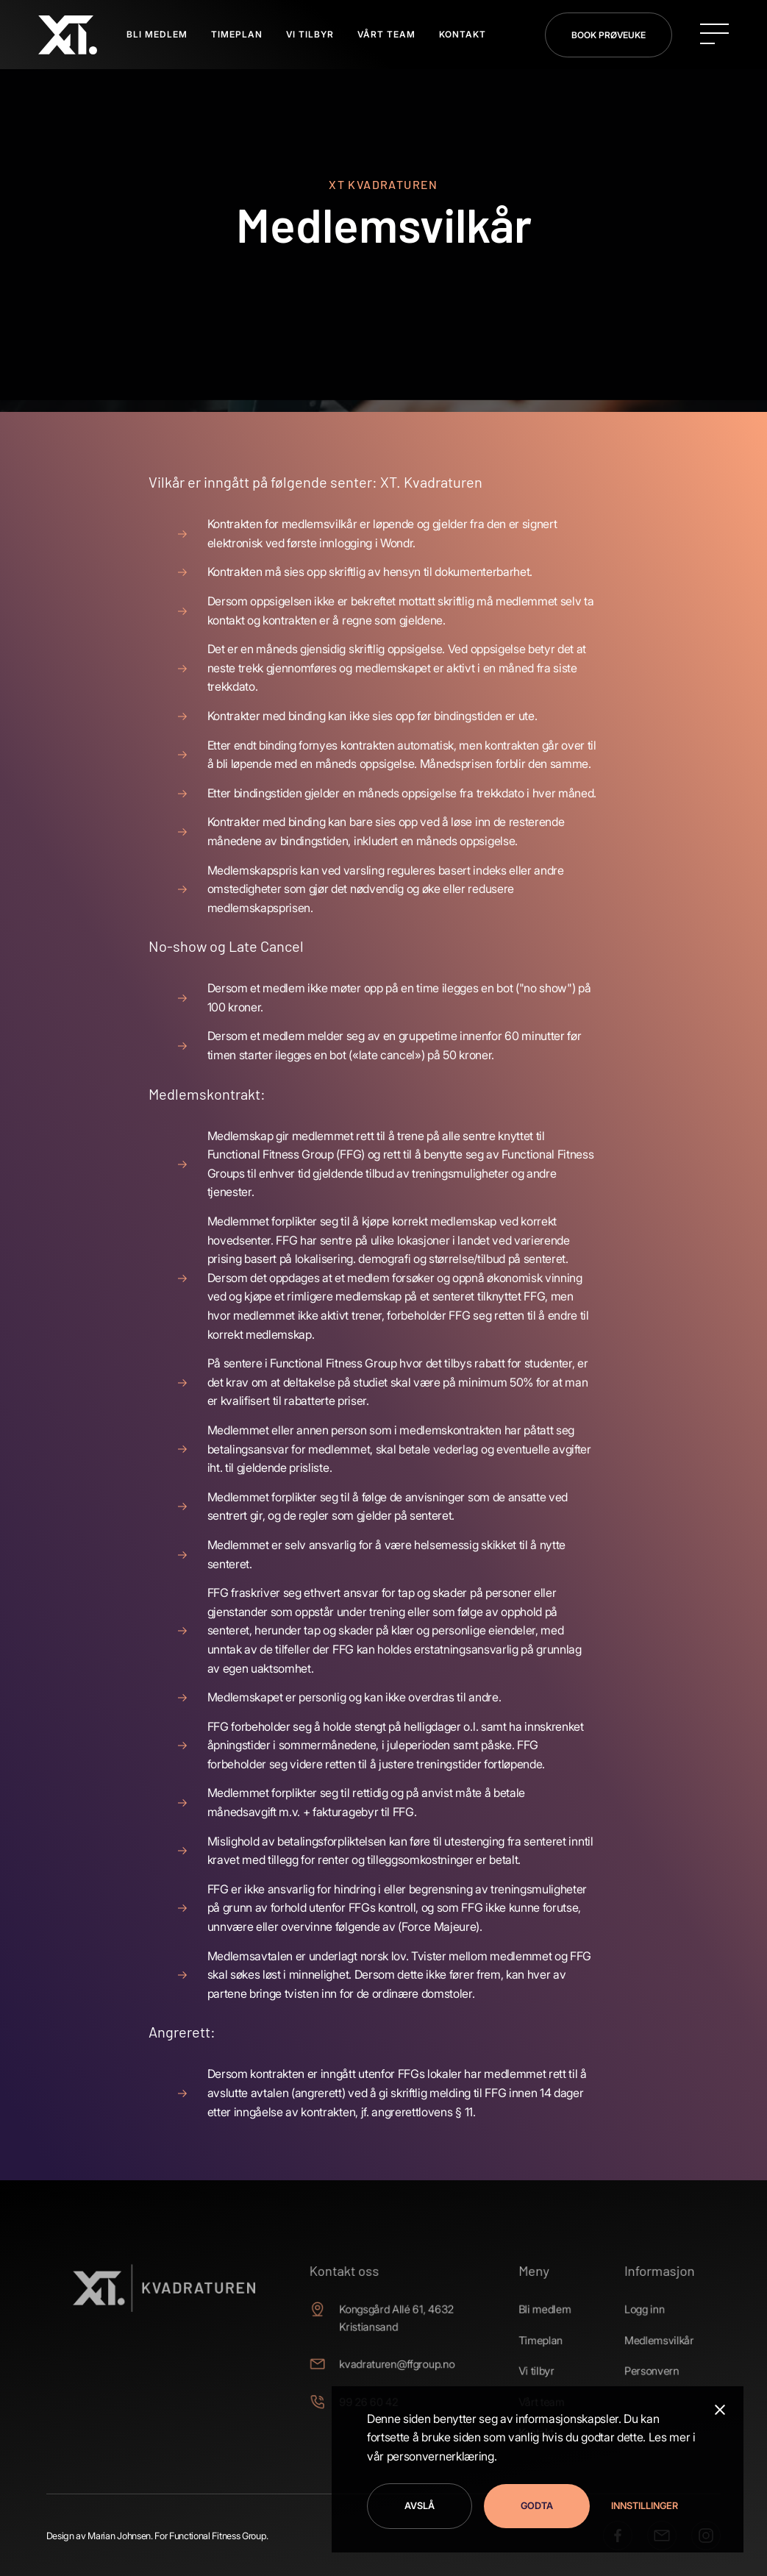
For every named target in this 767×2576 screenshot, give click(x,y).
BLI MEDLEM (157, 34)
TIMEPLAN (237, 34)
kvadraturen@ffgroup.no (395, 2364)
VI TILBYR (310, 34)
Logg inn (626, 2312)
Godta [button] (537, 2505)
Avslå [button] (419, 2505)
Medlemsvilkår (639, 2341)
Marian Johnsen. (120, 2535)
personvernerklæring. (442, 2456)
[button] (640, 2506)
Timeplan (529, 2341)
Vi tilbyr (526, 2369)
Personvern (632, 2369)
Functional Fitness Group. (218, 2535)
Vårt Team (386, 34)
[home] (67, 34)
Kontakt (462, 34)
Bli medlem (533, 2312)
